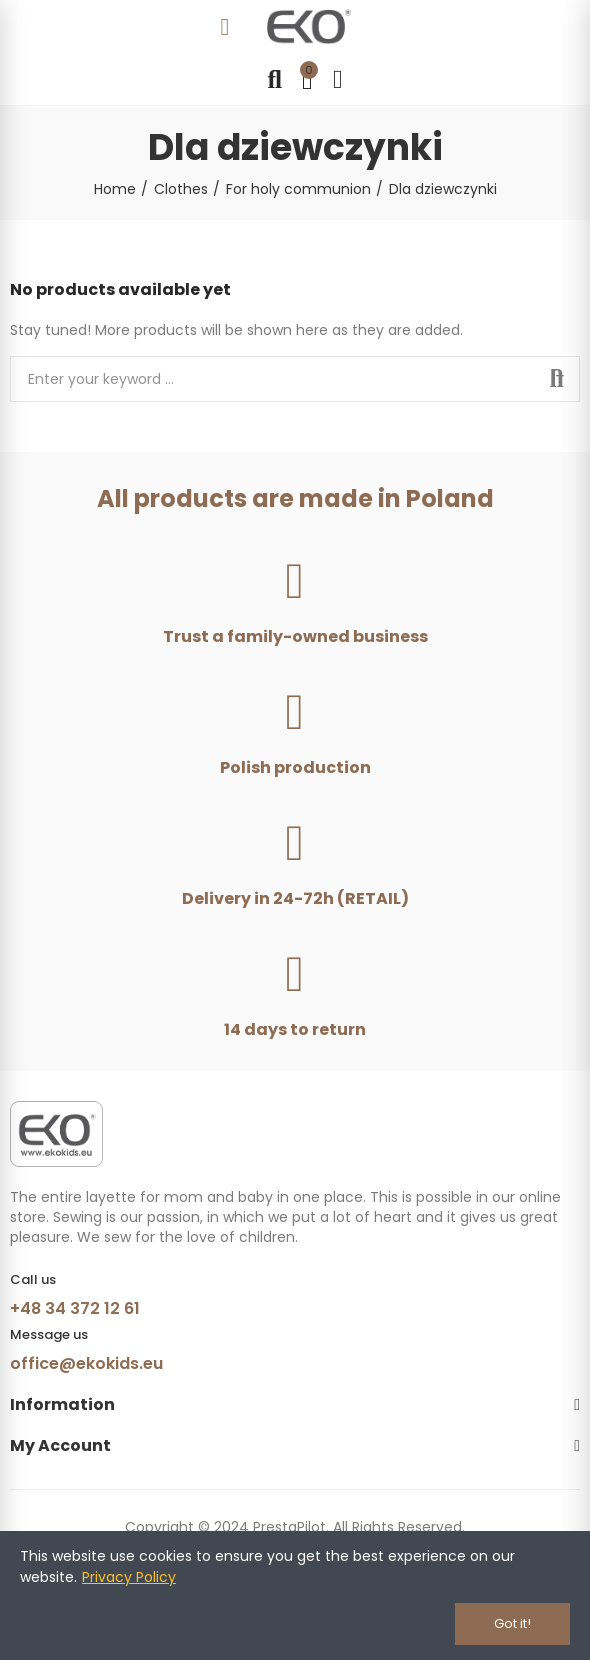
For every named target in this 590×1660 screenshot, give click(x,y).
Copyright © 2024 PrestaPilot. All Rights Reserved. (295, 1527)
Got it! (512, 1623)
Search (557, 379)
